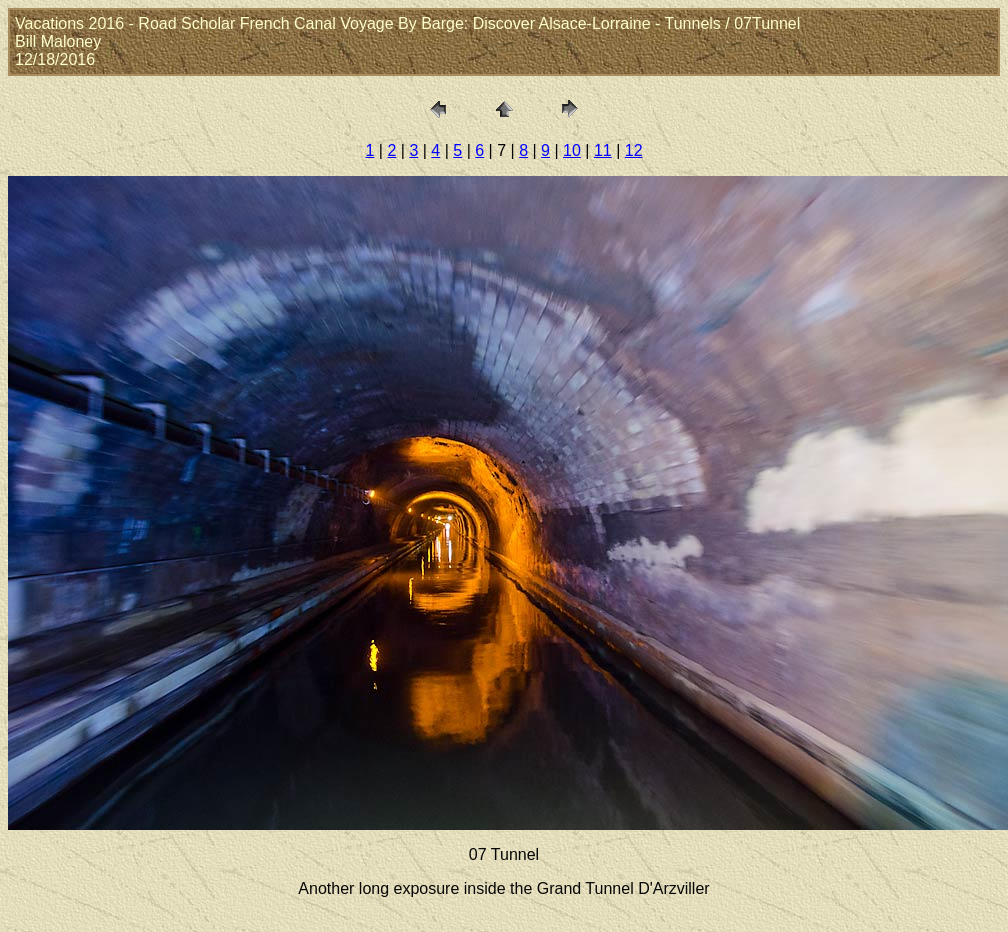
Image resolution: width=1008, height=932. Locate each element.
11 (603, 150)
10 (572, 150)
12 (634, 150)
